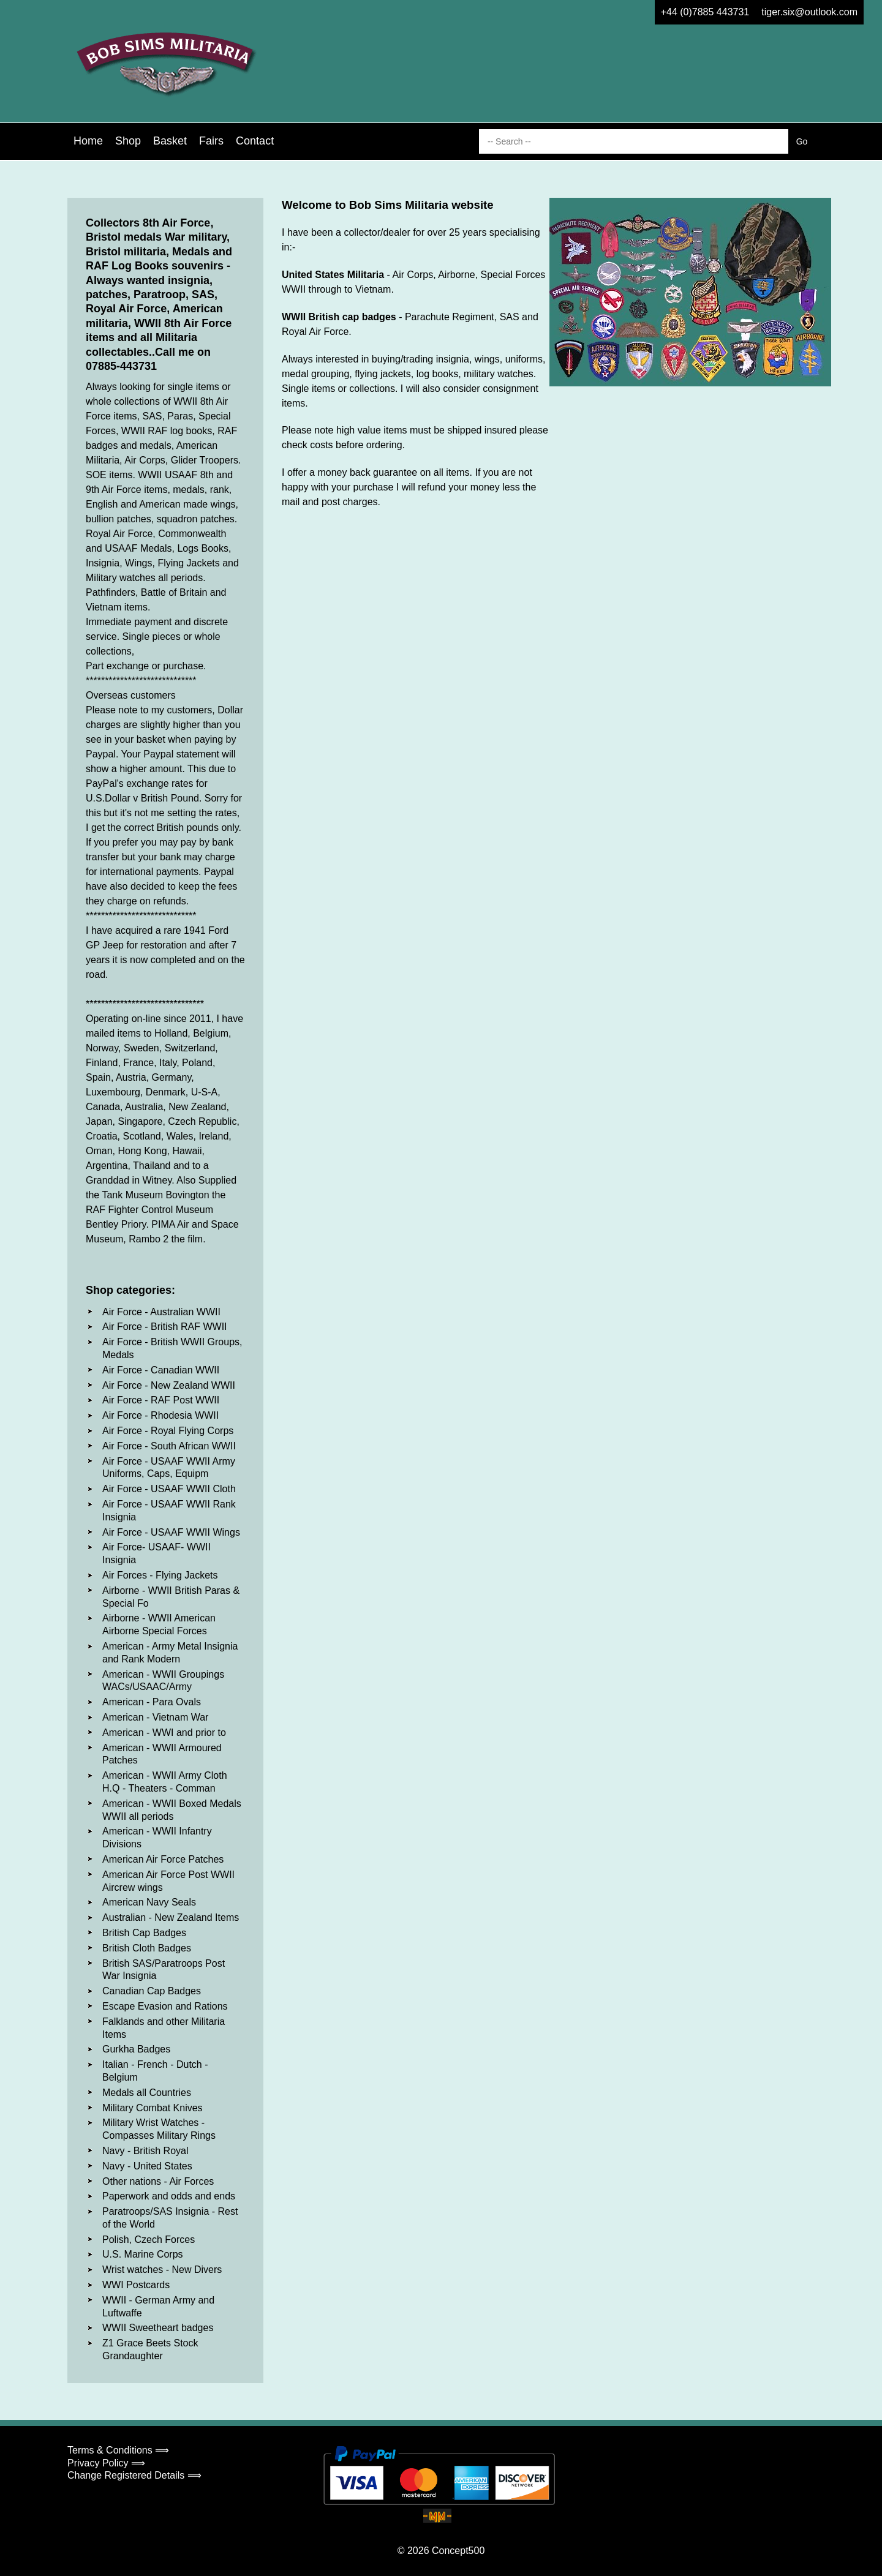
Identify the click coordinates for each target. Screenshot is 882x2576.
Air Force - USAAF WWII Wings (171, 1532)
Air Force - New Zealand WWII (168, 1385)
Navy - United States (147, 2166)
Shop (128, 141)
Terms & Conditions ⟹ (118, 2450)
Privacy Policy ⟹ (106, 2463)
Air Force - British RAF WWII (164, 1326)
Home (88, 141)
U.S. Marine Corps (142, 2254)
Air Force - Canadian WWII (160, 1370)
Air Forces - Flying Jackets (159, 1575)
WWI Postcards (136, 2285)
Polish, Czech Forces (148, 2239)
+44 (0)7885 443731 (705, 12)
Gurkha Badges (136, 2049)
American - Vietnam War (155, 1717)
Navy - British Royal (145, 2151)
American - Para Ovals (151, 1702)
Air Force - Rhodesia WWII (160, 1415)
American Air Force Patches (163, 1859)
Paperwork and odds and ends (168, 2196)
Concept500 (458, 2550)
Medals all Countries (146, 2092)
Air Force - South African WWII (169, 1446)
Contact (255, 141)
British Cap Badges (144, 1933)
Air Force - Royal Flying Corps (167, 1430)
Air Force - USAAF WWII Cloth (169, 1489)
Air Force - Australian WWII (161, 1312)
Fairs (211, 141)
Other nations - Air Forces (158, 2181)
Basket (170, 141)
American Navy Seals (149, 1902)
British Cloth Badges (146, 1948)
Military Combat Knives (152, 2108)
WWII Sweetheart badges (157, 2328)
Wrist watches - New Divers (162, 2269)
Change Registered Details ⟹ (134, 2475)
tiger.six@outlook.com (809, 12)
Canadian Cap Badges (151, 1991)
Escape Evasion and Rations (165, 2006)
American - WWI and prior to (164, 1732)
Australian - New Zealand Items (170, 1917)
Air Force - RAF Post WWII (160, 1400)
